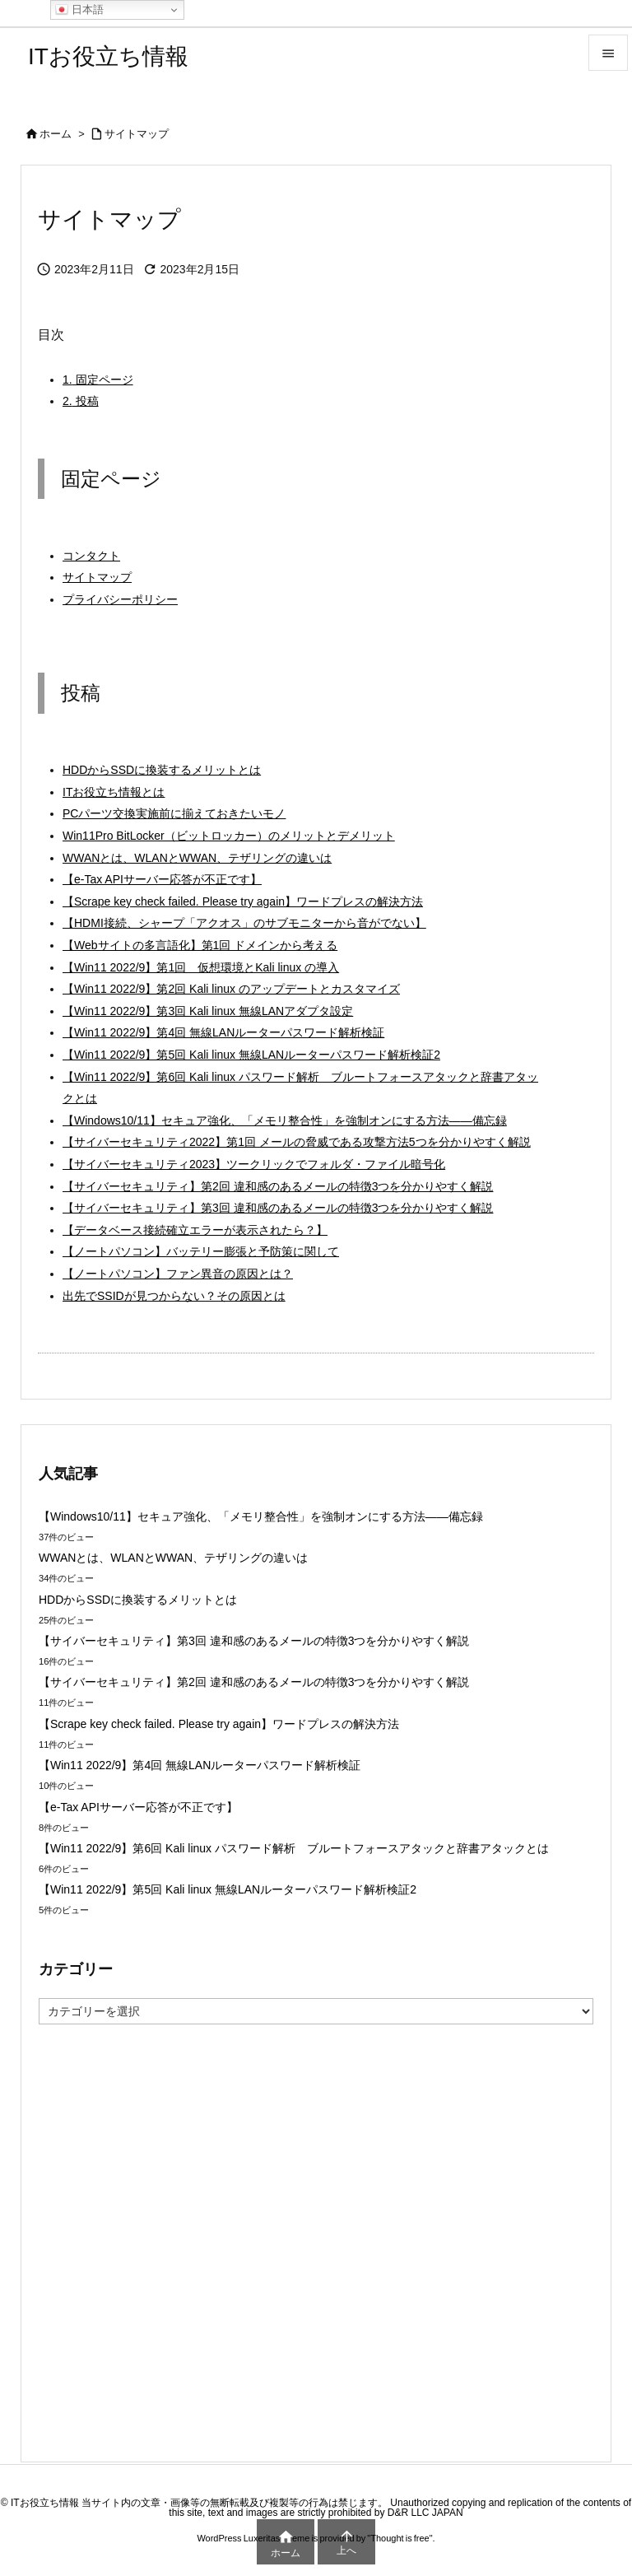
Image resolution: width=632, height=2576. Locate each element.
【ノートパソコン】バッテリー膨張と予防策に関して (201, 1251)
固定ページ (98, 379)
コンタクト (91, 555)
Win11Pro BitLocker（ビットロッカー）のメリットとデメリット (229, 835)
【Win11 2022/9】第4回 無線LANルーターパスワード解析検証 (223, 1032)
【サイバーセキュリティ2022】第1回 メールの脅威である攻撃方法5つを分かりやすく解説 (297, 1141)
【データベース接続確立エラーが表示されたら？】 (195, 1230)
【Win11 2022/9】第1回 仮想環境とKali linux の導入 (201, 967)
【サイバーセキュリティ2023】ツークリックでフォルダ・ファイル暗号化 (254, 1164)
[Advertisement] (316, 2242)
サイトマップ (137, 134)
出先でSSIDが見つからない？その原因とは (174, 1295)
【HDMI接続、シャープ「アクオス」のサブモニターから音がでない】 (244, 922)
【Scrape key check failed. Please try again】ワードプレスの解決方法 (243, 901)
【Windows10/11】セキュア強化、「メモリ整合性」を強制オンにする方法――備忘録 (285, 1120)
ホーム (56, 134)
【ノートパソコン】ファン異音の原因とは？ (178, 1273)
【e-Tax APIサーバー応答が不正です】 (162, 879)
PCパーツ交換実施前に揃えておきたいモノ (174, 813)
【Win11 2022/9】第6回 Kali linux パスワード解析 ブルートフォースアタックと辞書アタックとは (300, 1088)
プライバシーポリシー (120, 599)
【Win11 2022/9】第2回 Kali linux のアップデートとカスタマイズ (231, 988)
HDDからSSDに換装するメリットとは (162, 769)
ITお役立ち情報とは (114, 792)
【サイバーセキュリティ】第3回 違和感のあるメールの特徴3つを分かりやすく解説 (278, 1207)
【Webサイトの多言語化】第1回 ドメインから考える (200, 945)
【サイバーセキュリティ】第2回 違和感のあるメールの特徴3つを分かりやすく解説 (278, 1186)
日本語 (79, 9)
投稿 (81, 401)
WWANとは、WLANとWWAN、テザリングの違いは (197, 857)
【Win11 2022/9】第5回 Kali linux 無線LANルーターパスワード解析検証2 (251, 1054)
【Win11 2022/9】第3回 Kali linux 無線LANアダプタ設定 (208, 1011)
